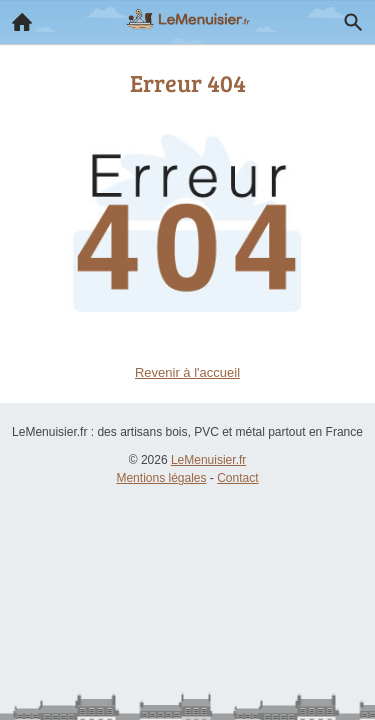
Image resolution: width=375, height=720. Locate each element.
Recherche (348, 18)
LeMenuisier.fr (208, 460)
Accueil (16, 17)
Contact (237, 478)
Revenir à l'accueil (187, 372)
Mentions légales (161, 478)
